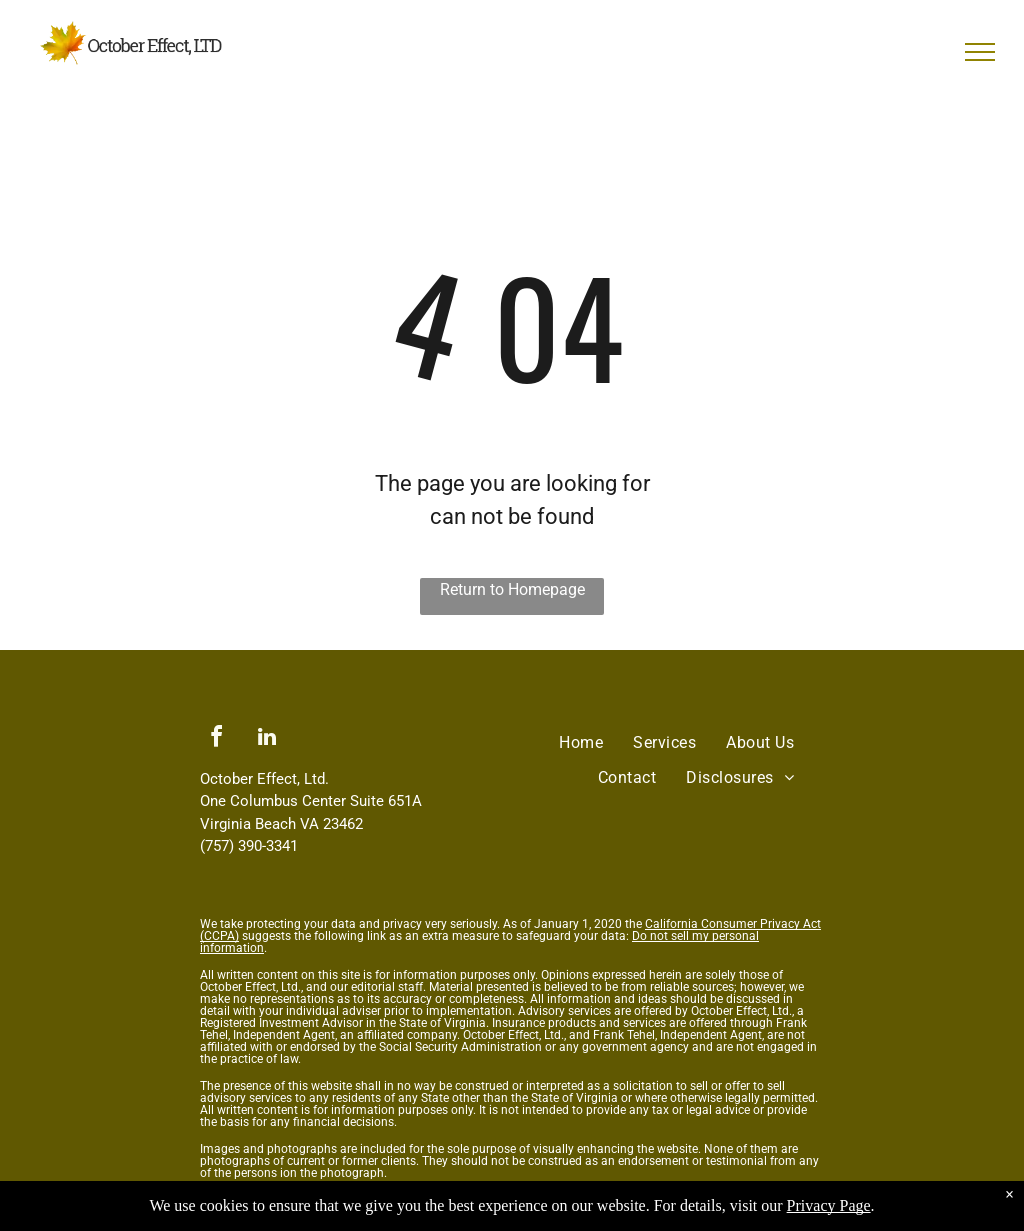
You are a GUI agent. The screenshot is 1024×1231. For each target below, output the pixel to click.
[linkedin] (267, 739)
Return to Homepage (512, 589)
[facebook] (216, 739)
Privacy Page (829, 1205)
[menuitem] (581, 743)
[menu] (980, 52)
